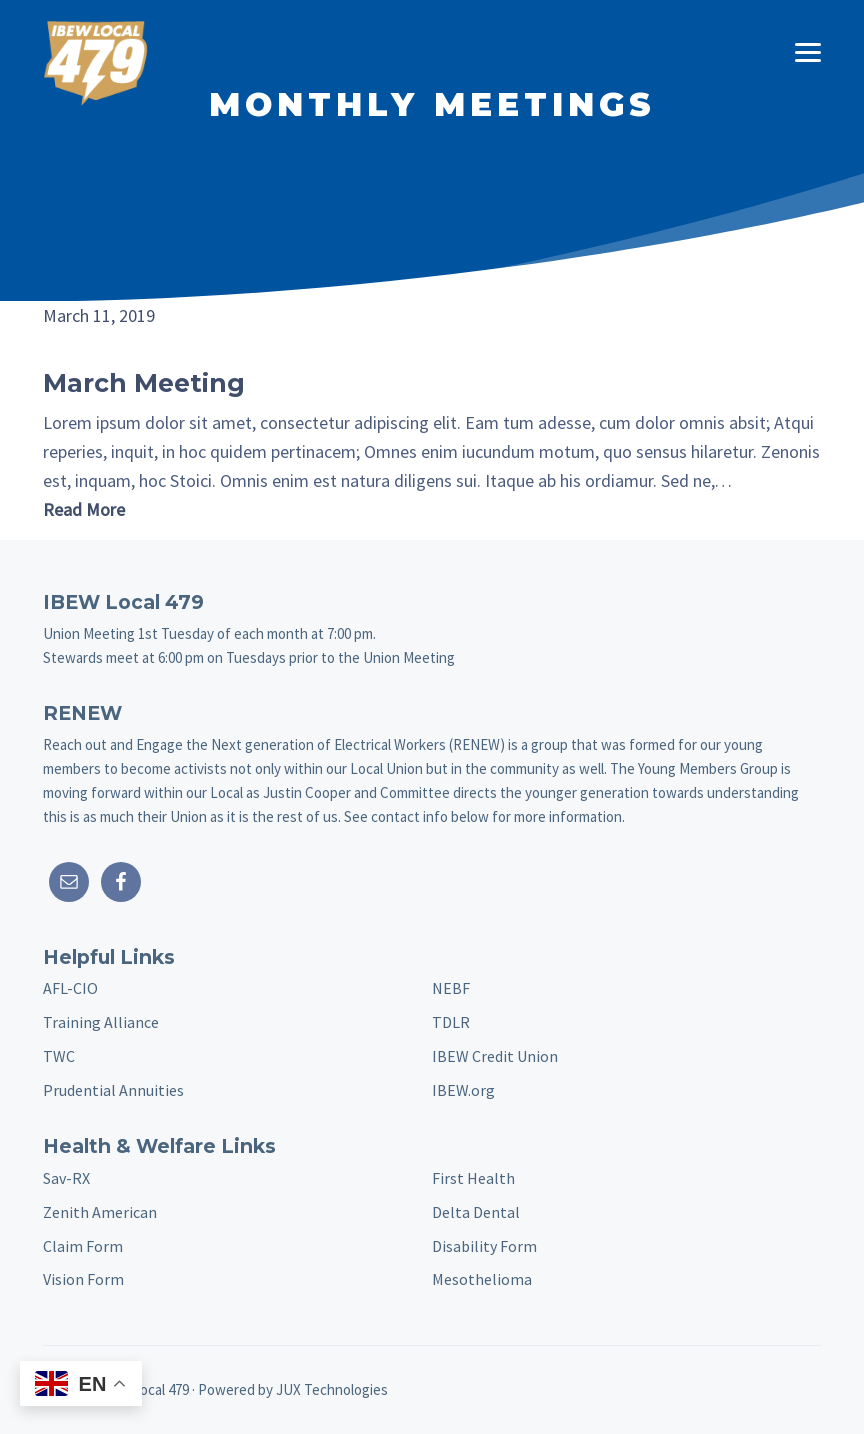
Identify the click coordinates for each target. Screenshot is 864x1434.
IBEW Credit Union (495, 1056)
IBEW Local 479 (142, 1389)
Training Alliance (101, 1022)
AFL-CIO (70, 988)
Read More (163, 508)
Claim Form (83, 1246)
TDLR (451, 1022)
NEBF (451, 988)
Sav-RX (66, 1178)
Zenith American (100, 1212)
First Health (473, 1178)
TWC (59, 1056)
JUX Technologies (332, 1389)
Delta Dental (476, 1212)
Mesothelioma (482, 1279)
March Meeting (144, 383)
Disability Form (484, 1246)
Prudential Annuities (113, 1090)
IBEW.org (463, 1090)
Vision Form (83, 1279)
